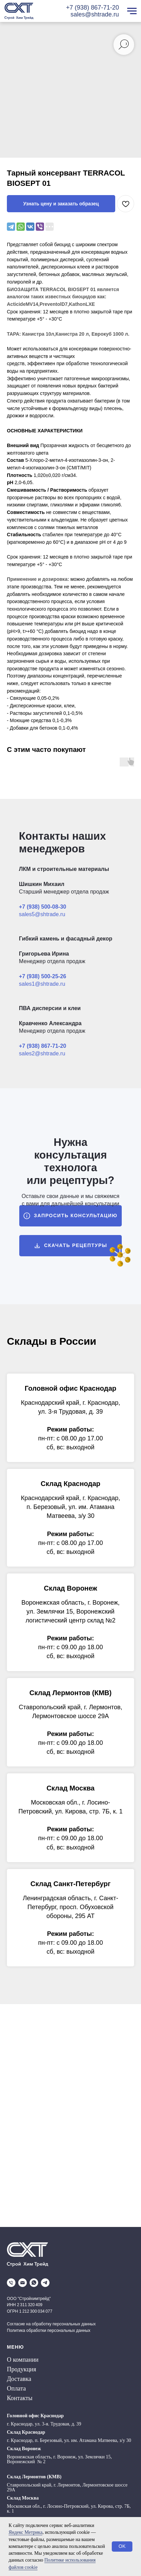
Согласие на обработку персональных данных (51, 2324)
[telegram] (45, 2282)
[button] (70, 1215)
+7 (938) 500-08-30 (42, 907)
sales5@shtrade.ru (42, 914)
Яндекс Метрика (25, 2532)
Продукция (21, 2369)
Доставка (19, 2378)
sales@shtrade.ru (94, 14)
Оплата (16, 2388)
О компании (23, 2359)
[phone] (11, 2282)
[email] (22, 2282)
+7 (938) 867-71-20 (92, 7)
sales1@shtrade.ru (42, 984)
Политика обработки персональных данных (48, 2330)
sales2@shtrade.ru (42, 1053)
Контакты (19, 2398)
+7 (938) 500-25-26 (42, 976)
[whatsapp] (34, 2282)
